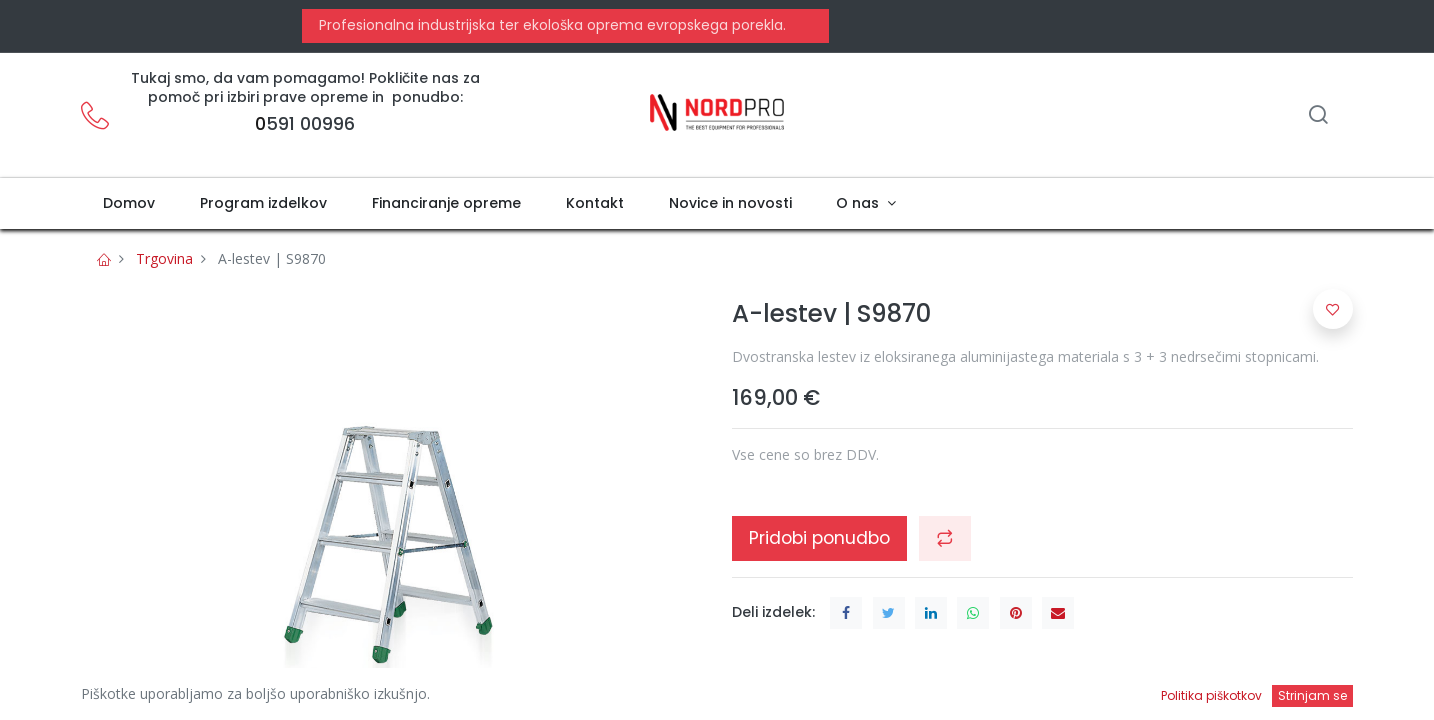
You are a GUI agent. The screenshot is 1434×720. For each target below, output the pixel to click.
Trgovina (164, 258)
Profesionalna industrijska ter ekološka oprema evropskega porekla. (550, 25)
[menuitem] (129, 204)
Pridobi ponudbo (819, 538)
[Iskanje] (1318, 116)
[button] (945, 538)
